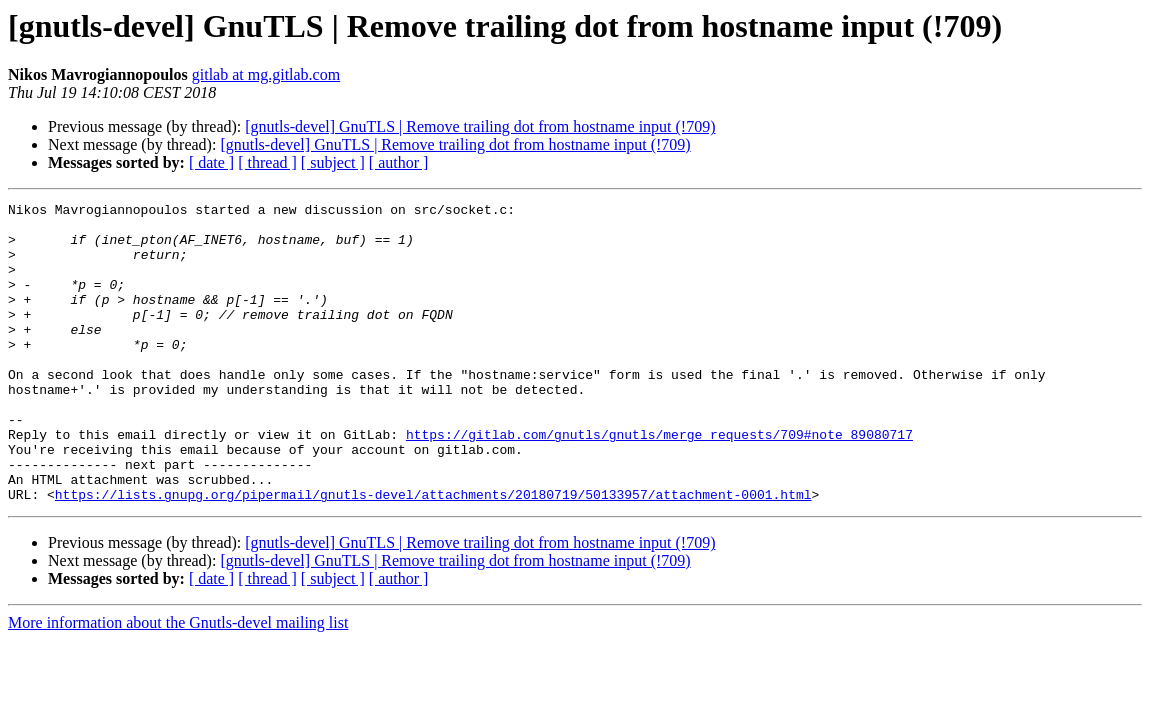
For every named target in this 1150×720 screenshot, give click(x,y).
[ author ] (399, 162)
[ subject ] (333, 162)
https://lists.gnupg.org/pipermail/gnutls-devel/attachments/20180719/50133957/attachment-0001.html (433, 554)
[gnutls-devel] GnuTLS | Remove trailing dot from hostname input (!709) (480, 126)
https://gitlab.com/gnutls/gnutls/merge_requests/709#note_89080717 (659, 482)
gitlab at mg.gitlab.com (266, 74)
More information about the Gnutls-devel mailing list (178, 682)
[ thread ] (267, 162)
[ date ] (211, 162)
